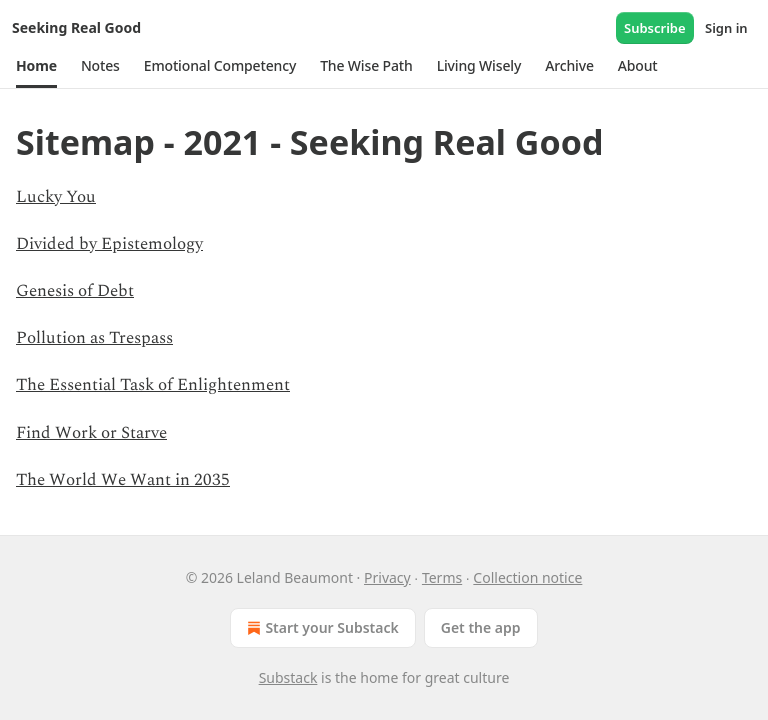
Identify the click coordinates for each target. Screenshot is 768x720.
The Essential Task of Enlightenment (153, 385)
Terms (442, 577)
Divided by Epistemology (109, 244)
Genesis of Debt (75, 291)
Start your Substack (320, 628)
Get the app (481, 627)
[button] (36, 66)
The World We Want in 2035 (123, 480)
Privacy (387, 577)
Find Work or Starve (91, 433)
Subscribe (655, 28)
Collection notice (527, 577)
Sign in (726, 28)
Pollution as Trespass (94, 338)
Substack (288, 677)
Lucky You (56, 197)
